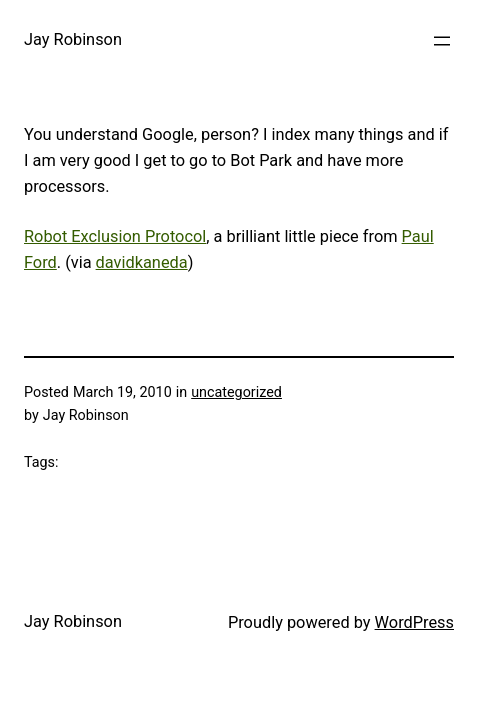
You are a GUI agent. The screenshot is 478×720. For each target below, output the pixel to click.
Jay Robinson (73, 39)
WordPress (414, 622)
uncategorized (236, 392)
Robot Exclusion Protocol (115, 236)
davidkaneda (142, 262)
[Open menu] (442, 41)
